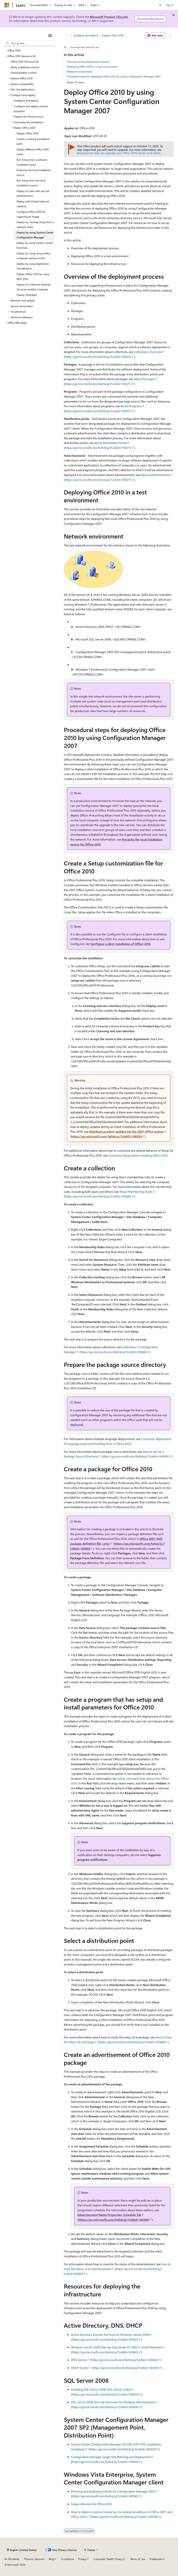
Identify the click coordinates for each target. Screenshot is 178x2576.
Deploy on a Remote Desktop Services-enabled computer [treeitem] (33, 287)
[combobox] (30, 43)
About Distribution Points (110, 443)
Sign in (169, 5)
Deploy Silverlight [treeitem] (27, 295)
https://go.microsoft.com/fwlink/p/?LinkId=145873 (98, 448)
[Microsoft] (7, 5)
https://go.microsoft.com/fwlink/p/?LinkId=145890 (135, 1456)
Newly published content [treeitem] (25, 67)
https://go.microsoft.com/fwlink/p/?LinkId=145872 (98, 411)
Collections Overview (148, 352)
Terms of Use (137, 2559)
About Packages (144, 379)
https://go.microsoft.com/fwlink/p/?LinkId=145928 (124, 2360)
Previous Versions (34, 2559)
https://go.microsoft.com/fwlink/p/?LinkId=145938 (122, 2449)
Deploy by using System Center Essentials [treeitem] (35, 245)
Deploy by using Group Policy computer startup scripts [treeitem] (34, 256)
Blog (51, 2559)
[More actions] (170, 35)
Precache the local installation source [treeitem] (34, 172)
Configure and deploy (85, 35)
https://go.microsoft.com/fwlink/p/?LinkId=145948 (124, 2517)
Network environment (79, 71)
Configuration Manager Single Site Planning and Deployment (111, 2457)
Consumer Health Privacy (108, 2559)
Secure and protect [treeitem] (22, 306)
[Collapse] (50, 35)
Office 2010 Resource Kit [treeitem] (25, 61)
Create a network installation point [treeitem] (33, 141)
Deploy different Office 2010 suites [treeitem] (33, 152)
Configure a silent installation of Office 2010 (120, 944)
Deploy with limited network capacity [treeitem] (33, 204)
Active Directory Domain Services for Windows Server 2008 (110, 2335)
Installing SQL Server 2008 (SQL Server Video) (101, 2389)
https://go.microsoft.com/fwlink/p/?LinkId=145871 (98, 384)
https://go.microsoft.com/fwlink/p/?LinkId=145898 (132, 2042)
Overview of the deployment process (88, 62)
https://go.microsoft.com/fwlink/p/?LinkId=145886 (113, 1352)
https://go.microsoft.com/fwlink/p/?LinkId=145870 (98, 357)
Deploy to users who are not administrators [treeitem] (33, 193)
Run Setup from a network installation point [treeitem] (32, 162)
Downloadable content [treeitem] (24, 72)
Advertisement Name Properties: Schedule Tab (109, 2215)
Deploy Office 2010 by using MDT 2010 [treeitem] (33, 276)
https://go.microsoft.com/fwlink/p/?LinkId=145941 (105, 2496)
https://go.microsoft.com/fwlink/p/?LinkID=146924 (106, 1136)
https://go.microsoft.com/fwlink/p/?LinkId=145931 (125, 2368)
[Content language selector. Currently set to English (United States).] (22, 2550)
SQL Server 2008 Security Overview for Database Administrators (113, 2402)
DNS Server (78, 2360)
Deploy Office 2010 (113, 35)
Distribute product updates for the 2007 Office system (126, 1131)
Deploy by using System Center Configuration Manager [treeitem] (35, 235)
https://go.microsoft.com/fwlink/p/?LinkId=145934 (105, 2394)
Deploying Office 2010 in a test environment (92, 66)
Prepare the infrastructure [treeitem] (28, 116)
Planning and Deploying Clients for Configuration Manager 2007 (113, 2491)
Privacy (82, 2559)
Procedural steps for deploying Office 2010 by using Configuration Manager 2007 (114, 76)
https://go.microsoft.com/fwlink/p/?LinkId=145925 (105, 2352)
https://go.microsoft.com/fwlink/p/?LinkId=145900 (113, 2220)
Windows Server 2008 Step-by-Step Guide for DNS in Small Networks (116, 2347)
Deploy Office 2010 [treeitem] (27, 133)
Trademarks (156, 2559)
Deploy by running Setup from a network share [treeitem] (35, 224)
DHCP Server (79, 2368)
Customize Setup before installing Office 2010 (138, 1155)
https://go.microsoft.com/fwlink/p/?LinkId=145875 (98, 480)
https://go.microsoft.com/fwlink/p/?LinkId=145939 (105, 2462)
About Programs (131, 406)
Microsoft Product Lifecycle (109, 17)
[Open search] (160, 5)
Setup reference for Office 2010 (91, 2504)
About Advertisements (155, 475)
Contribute (67, 2559)
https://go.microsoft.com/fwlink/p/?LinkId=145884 (98, 1196)
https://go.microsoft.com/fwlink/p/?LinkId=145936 (105, 2407)
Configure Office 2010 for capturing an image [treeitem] (31, 214)
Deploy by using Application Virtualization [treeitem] (33, 266)
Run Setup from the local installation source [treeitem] (31, 183)
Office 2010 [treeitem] (14, 50)
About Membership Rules (135, 1192)
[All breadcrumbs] (67, 35)
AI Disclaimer (12, 2559)
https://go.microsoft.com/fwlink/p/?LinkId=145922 (105, 2339)
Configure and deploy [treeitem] (26, 100)
